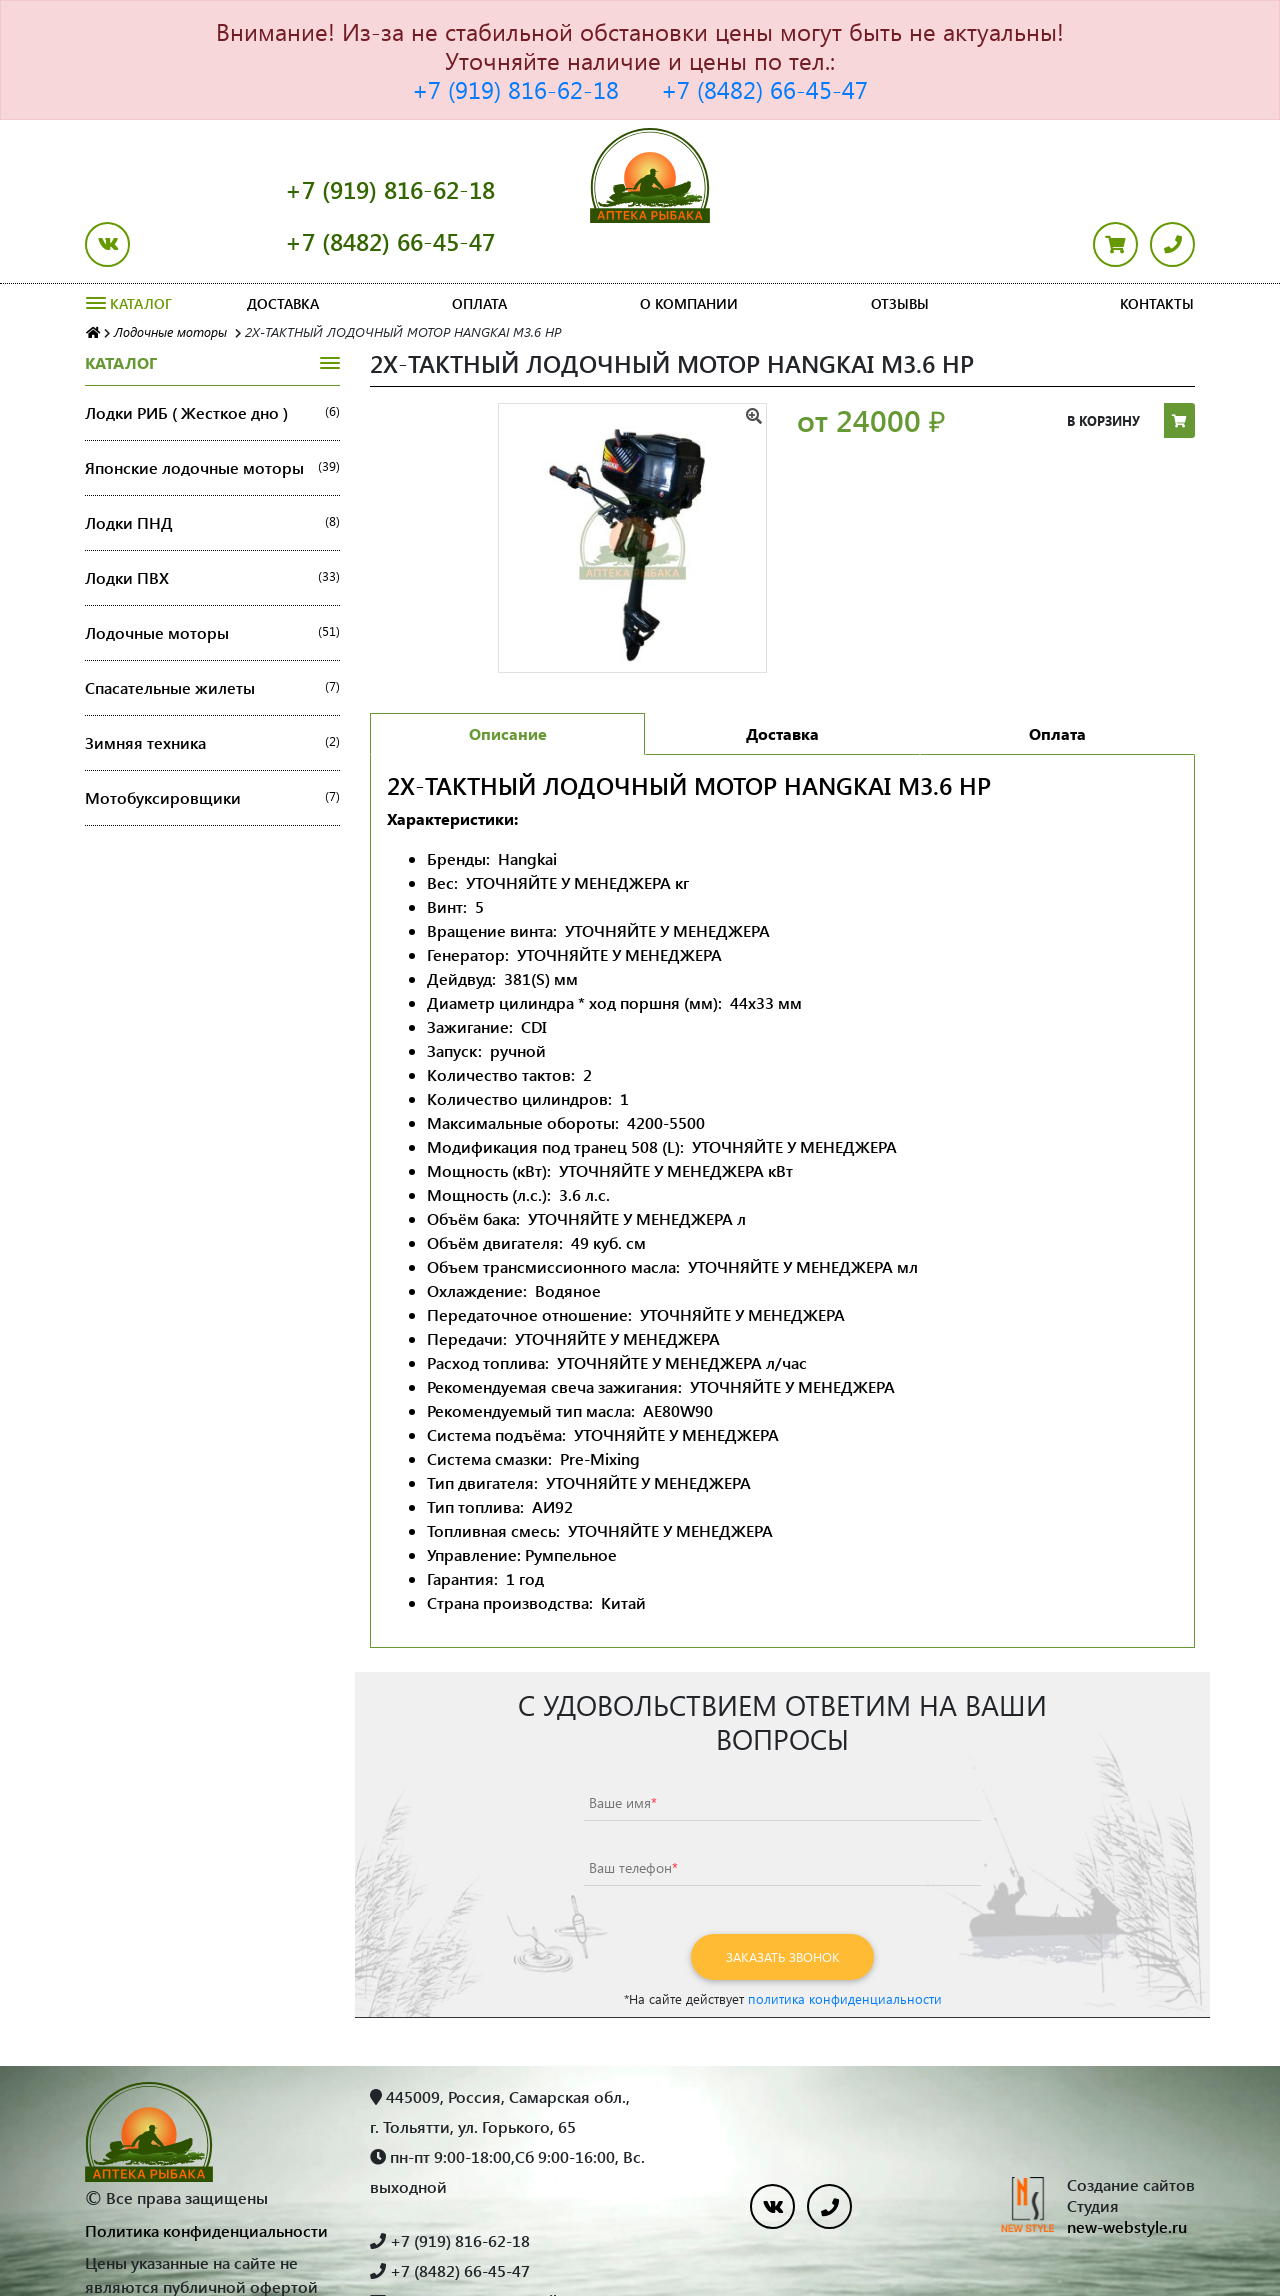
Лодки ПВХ (212, 526)
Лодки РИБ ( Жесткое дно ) (212, 361)
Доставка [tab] (782, 681)
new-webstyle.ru (1127, 2174)
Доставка (283, 251)
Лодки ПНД (212, 471)
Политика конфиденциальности (206, 2178)
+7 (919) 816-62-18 (515, 89)
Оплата (479, 251)
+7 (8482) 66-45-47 (764, 89)
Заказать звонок (783, 1904)
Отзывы (900, 251)
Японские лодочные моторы (212, 416)
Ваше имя (623, 1750)
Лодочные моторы (212, 581)
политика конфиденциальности (845, 1946)
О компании (689, 251)
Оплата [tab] (1057, 681)
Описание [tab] (508, 681)
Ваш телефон (633, 1815)
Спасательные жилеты (212, 636)
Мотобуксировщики (212, 746)
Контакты (1157, 251)
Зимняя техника (212, 691)
